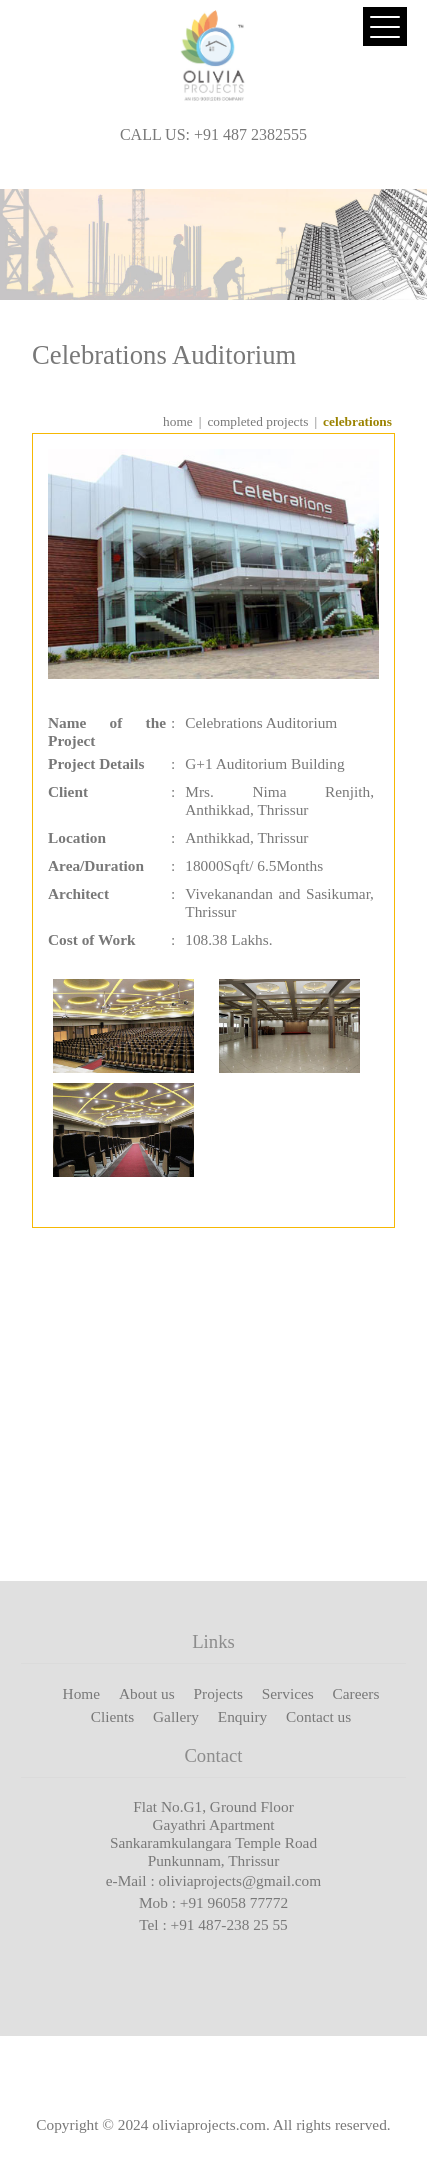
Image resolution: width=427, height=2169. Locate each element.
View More (345, 1517)
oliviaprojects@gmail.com (240, 1880)
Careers (356, 1693)
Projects (218, 1693)
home (178, 421)
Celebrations (357, 421)
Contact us (318, 1716)
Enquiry (242, 1716)
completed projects (257, 421)
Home (81, 1693)
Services (288, 1693)
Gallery (176, 1716)
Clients (112, 1716)
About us (147, 1693)
